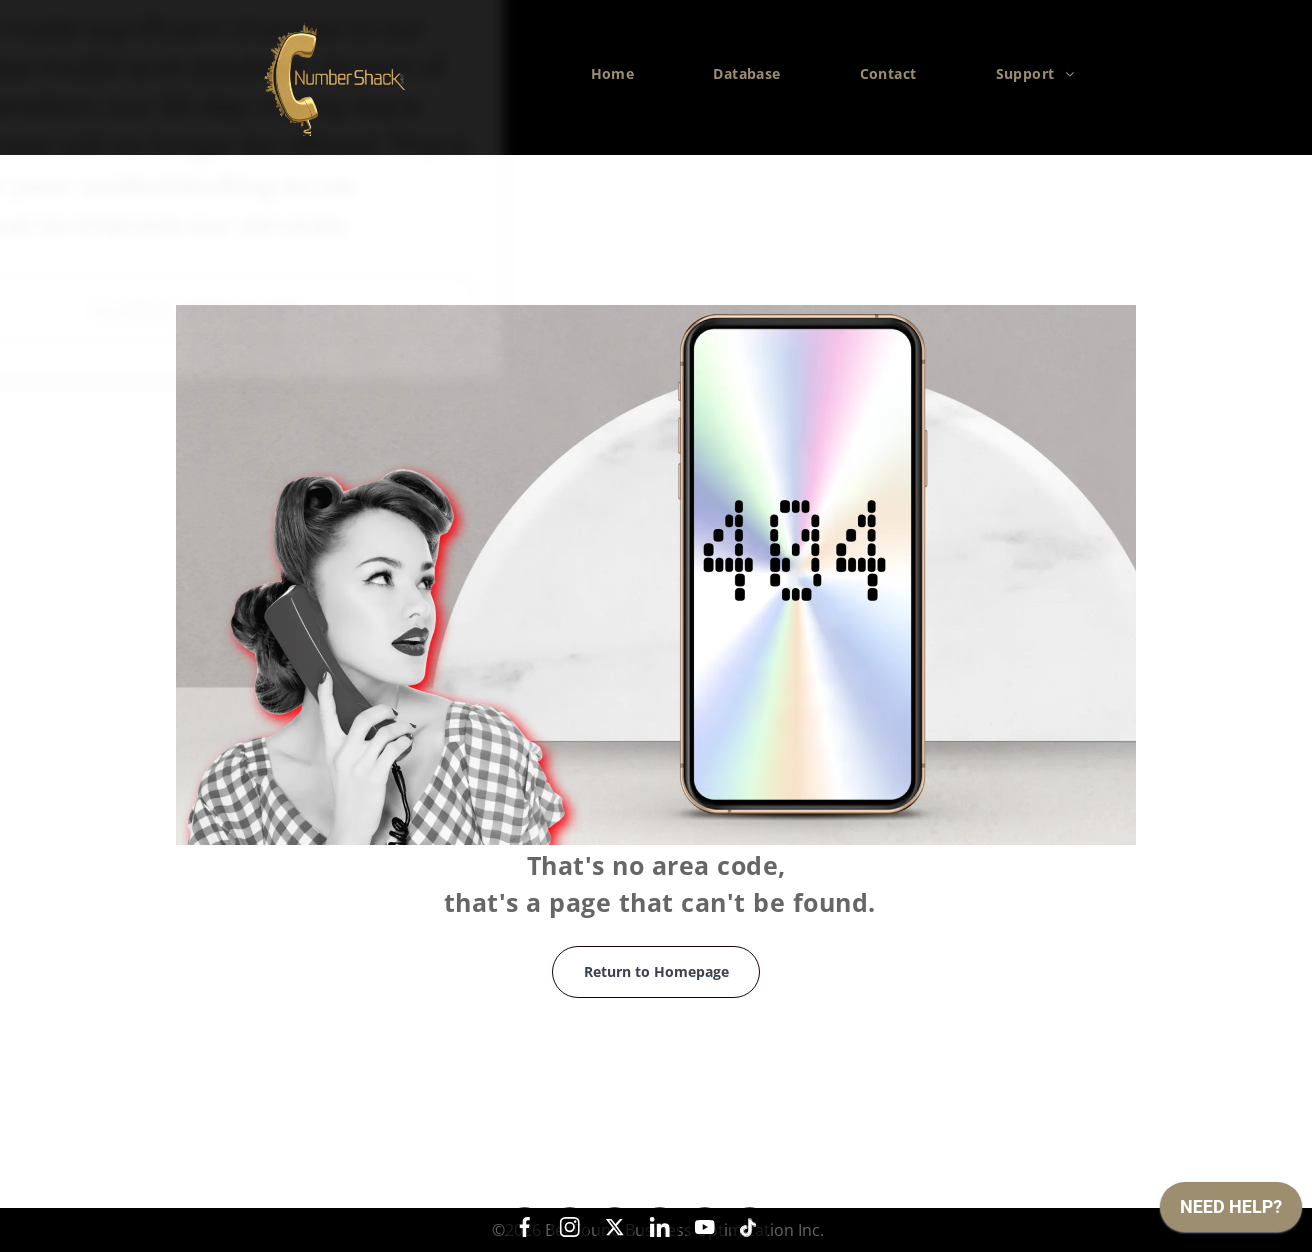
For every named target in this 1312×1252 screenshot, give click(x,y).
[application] (1231, 1212)
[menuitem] (620, 74)
